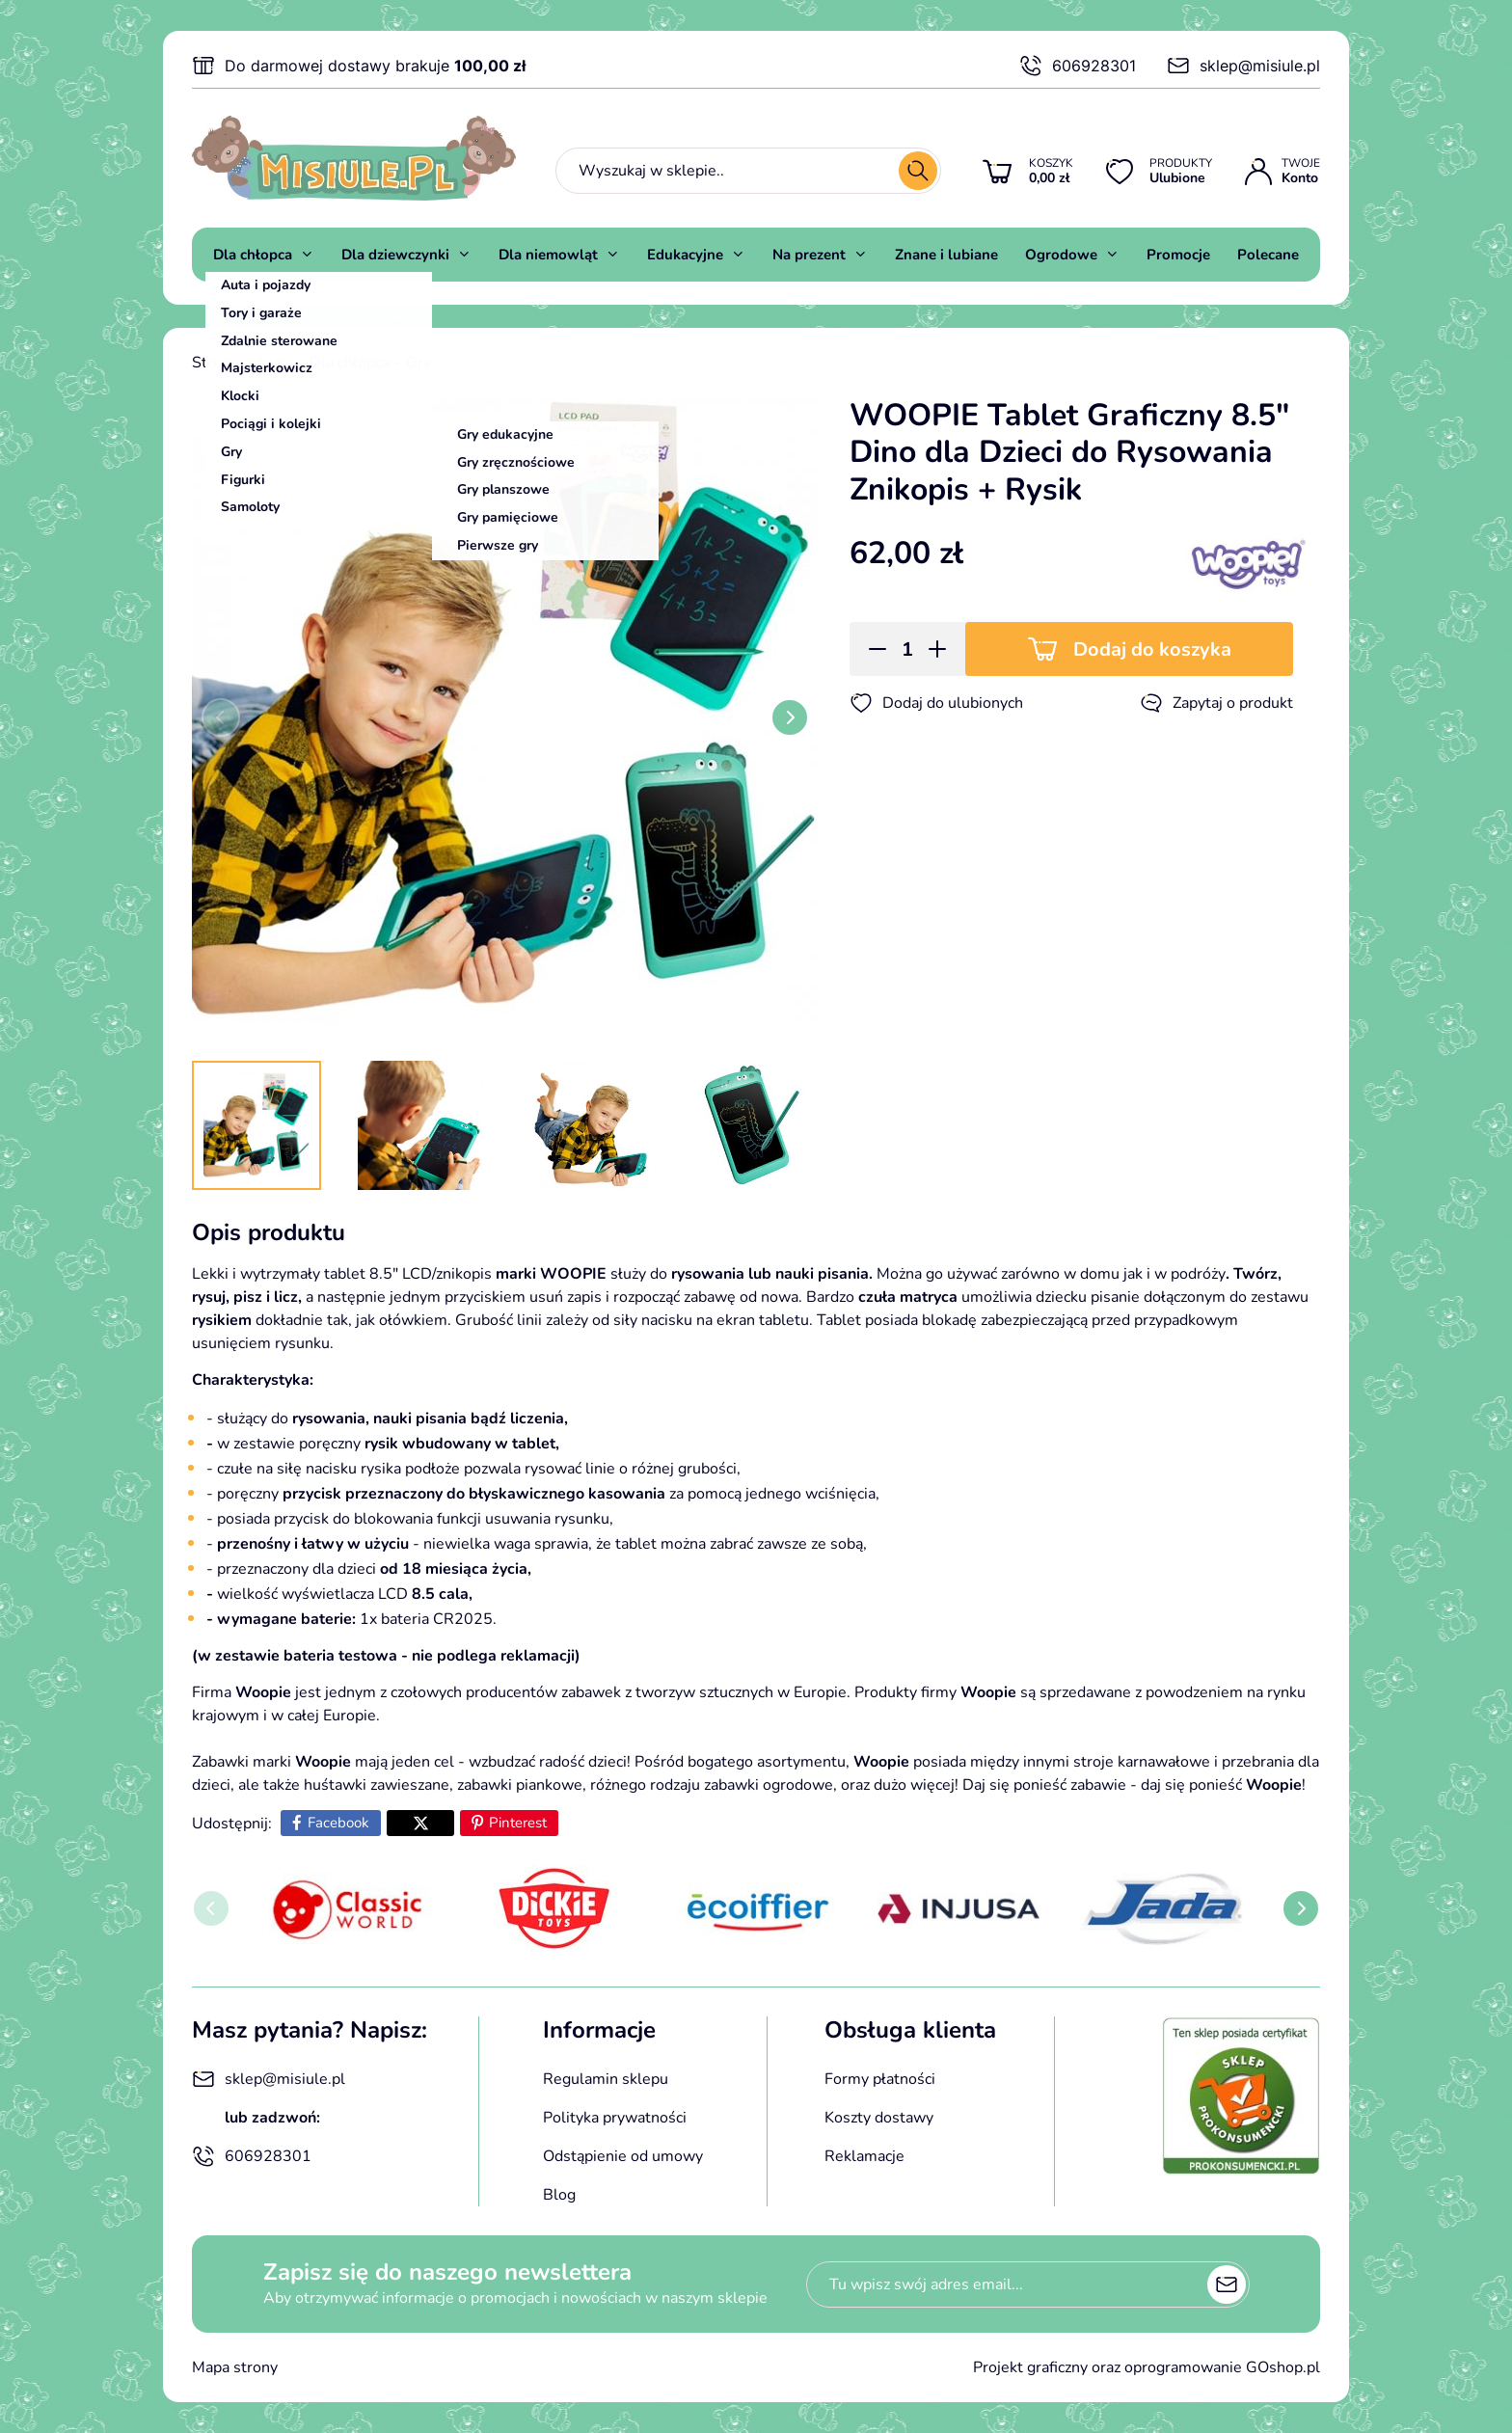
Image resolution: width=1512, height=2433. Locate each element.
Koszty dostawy (878, 2117)
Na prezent (809, 254)
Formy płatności (879, 2079)
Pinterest (518, 1822)
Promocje (1178, 254)
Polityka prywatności (615, 2117)
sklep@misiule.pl (1243, 65)
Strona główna (242, 362)
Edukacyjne (685, 254)
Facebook (338, 1822)
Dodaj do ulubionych (936, 703)
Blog (559, 2194)
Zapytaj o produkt (1216, 703)
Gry (418, 362)
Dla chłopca (252, 254)
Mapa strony (235, 2367)
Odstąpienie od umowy (623, 2156)
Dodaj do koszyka (1152, 649)
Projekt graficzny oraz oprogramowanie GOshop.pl (1146, 2367)
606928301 (1077, 65)
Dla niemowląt (548, 254)
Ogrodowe (1061, 254)
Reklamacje (864, 2156)
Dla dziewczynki (395, 254)
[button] (871, 649)
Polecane (1268, 254)
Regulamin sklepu (605, 2079)
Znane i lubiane (946, 254)
